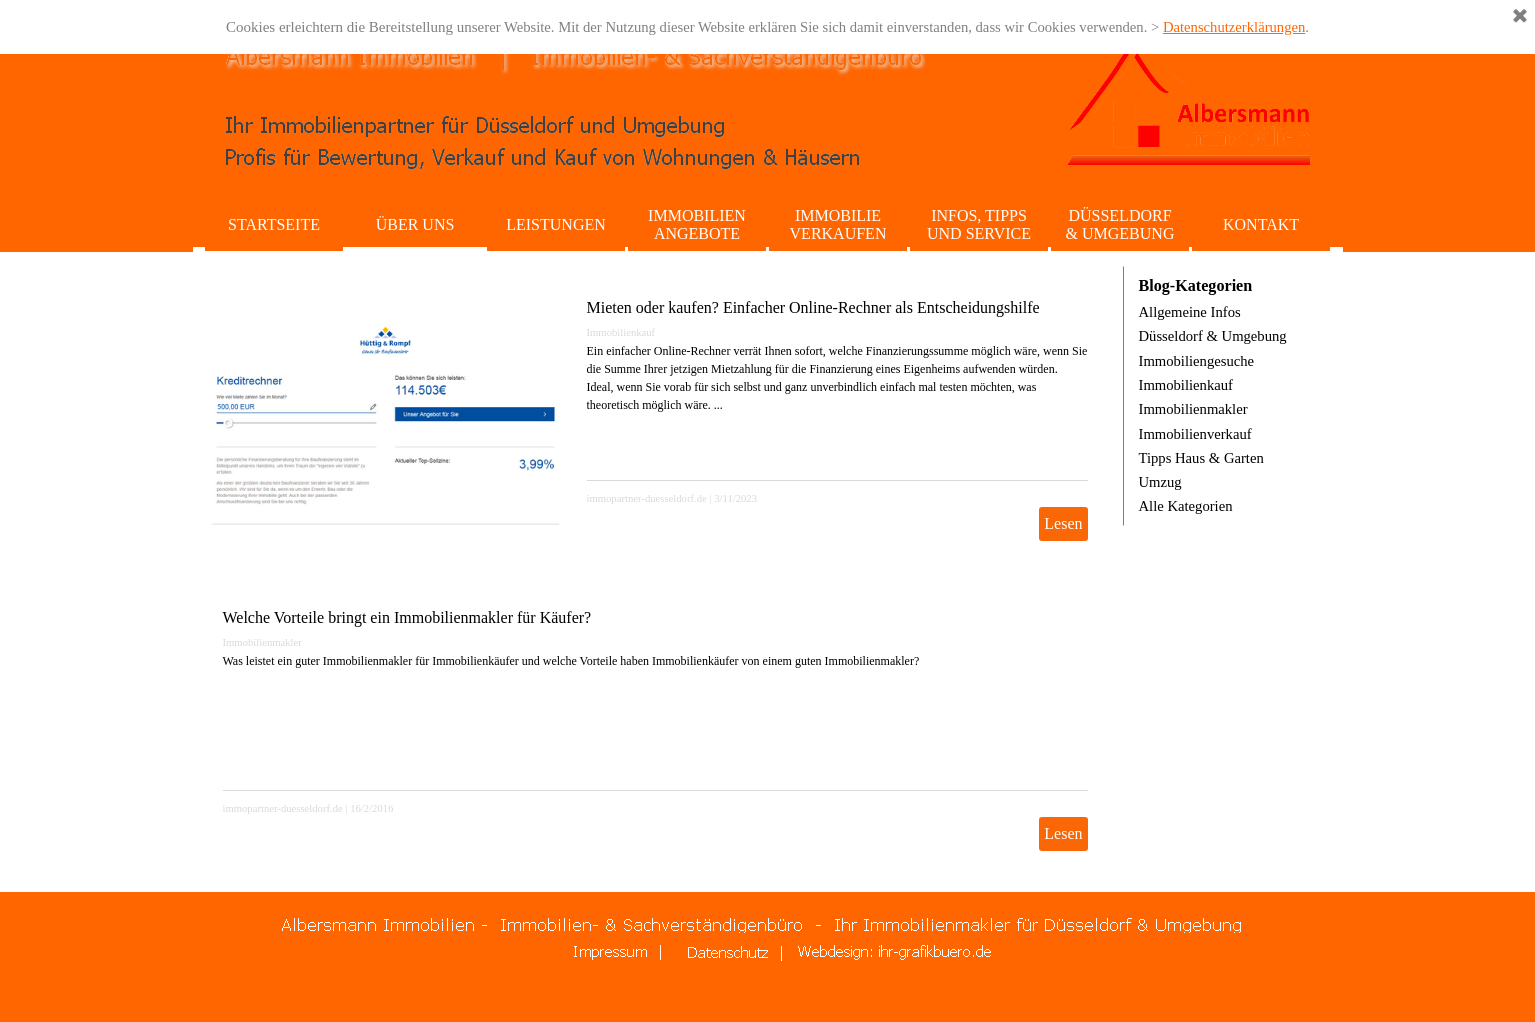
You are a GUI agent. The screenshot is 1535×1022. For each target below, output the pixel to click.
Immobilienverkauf (1195, 434)
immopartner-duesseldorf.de (647, 498)
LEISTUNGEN (556, 224)
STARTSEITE (274, 224)
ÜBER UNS (415, 224)
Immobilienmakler (262, 642)
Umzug (1160, 482)
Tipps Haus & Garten (1201, 458)
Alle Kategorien (1186, 506)
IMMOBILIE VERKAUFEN (838, 224)
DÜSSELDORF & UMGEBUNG (1120, 224)
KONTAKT (1261, 224)
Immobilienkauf (621, 332)
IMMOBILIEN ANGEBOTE (697, 224)
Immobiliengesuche (1197, 361)
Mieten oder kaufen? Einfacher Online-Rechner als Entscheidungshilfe (813, 307)
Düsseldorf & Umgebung (1213, 336)
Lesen (1063, 523)
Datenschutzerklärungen (1234, 27)
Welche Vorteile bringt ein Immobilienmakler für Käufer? (407, 617)
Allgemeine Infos (1190, 312)
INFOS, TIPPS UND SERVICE (979, 224)
